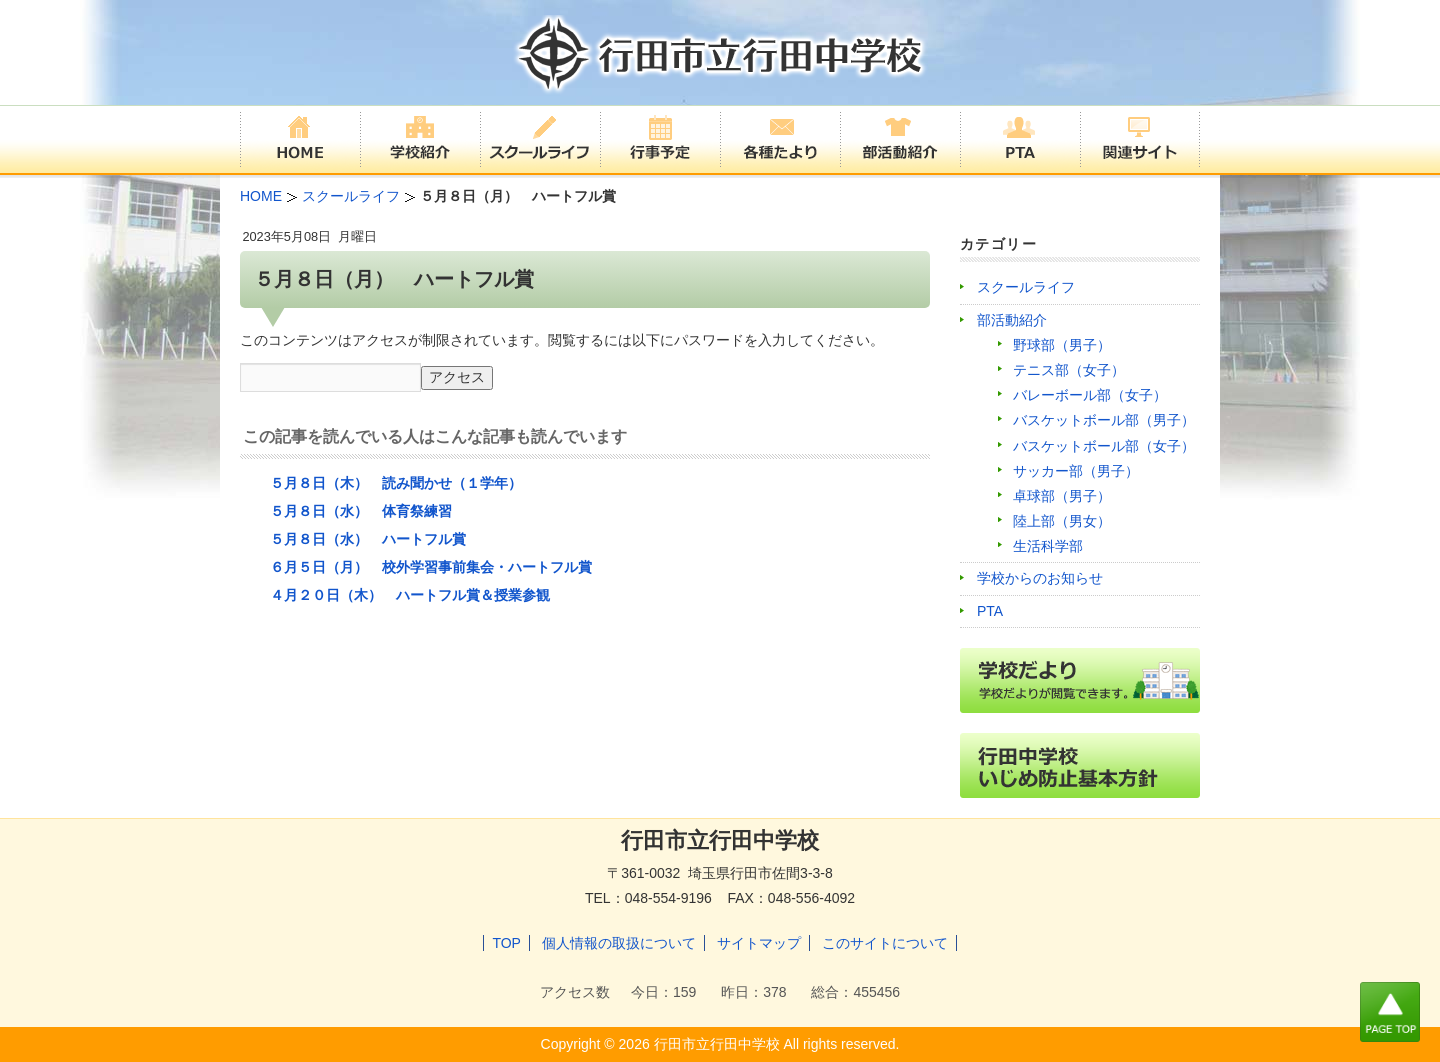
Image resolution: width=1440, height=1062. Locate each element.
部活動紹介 (1012, 320)
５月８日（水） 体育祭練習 (361, 511)
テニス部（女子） (1069, 370)
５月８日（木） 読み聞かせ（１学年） (396, 483)
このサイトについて (885, 943)
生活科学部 (1048, 546)
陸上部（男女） (1062, 521)
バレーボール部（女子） (1090, 395)
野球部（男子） (1062, 345)
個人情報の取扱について (619, 943)
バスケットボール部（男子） (1104, 420)
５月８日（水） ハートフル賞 (368, 539)
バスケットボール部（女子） (1104, 446)
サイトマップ (759, 943)
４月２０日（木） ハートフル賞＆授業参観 (410, 595)
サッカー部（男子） (1076, 471)
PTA (990, 611)
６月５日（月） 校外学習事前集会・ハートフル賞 (431, 567)
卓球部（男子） (1062, 496)
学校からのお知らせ (1040, 578)
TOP (506, 943)
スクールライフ (1026, 287)
